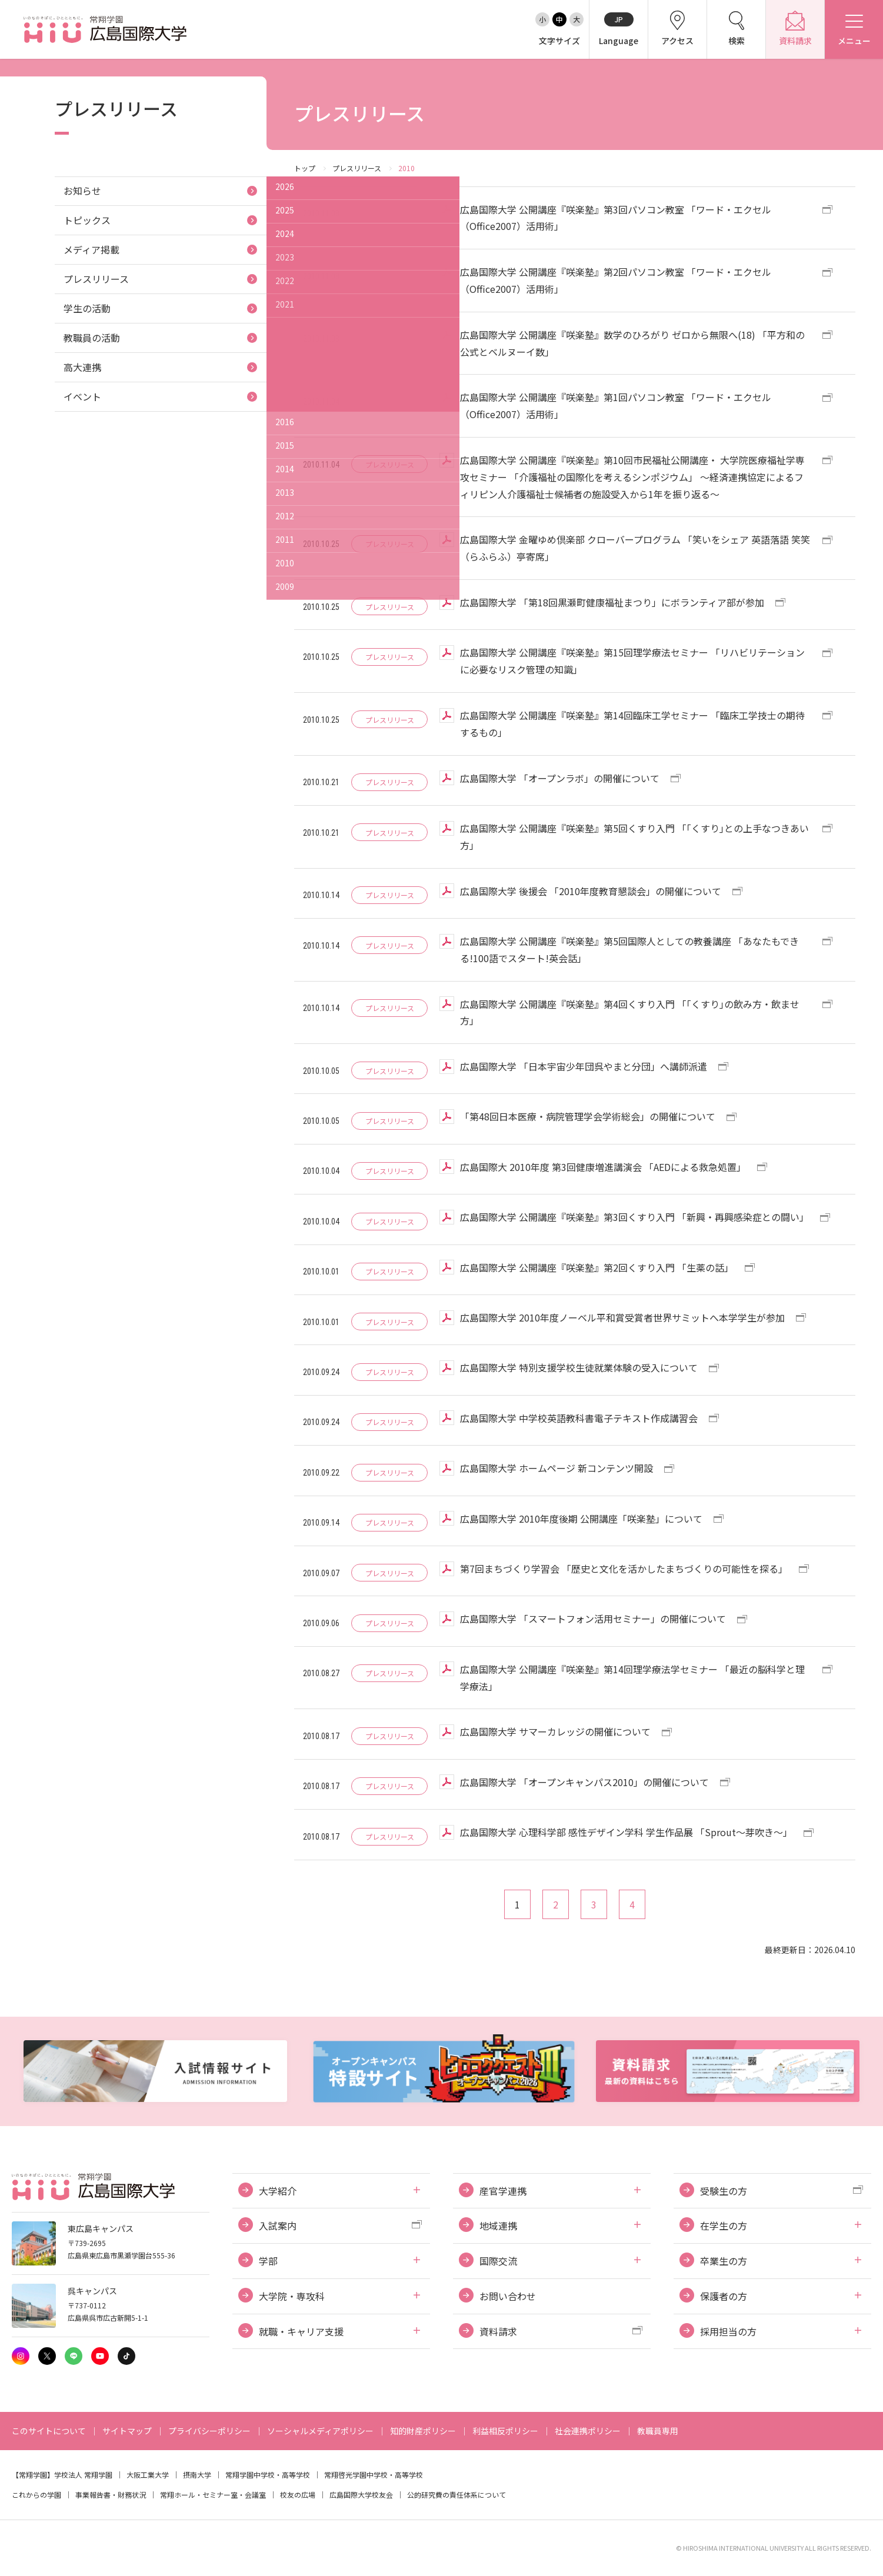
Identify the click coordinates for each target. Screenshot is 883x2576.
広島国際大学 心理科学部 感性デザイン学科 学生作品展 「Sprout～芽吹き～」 (626, 1832)
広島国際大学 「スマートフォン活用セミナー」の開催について (593, 1618)
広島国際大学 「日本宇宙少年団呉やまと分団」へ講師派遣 (583, 1066)
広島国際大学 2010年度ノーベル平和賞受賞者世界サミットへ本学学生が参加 (622, 1317)
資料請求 (498, 2331)
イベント (82, 396)
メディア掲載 (91, 249)
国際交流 (498, 2261)
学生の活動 (87, 308)
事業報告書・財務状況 (110, 2495)
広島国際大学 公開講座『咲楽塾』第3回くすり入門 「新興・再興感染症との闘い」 (634, 1217)
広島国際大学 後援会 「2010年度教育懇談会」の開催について (590, 891)
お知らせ (82, 190)
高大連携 (82, 367)
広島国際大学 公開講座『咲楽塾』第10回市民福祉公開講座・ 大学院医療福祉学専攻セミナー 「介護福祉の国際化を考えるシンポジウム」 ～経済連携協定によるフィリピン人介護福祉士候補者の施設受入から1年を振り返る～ (632, 477)
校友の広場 (297, 2495)
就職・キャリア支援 (301, 2331)
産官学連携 (503, 2191)
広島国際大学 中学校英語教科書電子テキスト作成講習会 (579, 1418)
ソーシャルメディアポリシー (320, 2431)
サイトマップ (127, 2431)
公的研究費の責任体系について (456, 2495)
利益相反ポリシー (505, 2431)
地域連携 (498, 2225)
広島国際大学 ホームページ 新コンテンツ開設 (556, 1468)
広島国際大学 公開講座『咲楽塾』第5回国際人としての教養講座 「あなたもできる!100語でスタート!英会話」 (629, 949)
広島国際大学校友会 (361, 2495)
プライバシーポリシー (209, 2431)
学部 (268, 2261)
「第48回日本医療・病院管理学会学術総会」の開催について (587, 1116)
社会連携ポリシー (588, 2431)
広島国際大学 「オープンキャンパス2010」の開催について (584, 1782)
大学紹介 (277, 2191)
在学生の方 (723, 2225)
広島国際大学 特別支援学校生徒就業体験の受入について (579, 1367)
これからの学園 (36, 2495)
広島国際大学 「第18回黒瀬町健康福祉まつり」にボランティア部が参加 (612, 602)
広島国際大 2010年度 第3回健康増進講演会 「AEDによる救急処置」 (603, 1167)
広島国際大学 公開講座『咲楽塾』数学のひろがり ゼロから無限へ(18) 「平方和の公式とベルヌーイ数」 (632, 343)
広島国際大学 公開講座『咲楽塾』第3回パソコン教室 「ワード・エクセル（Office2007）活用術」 (615, 217)
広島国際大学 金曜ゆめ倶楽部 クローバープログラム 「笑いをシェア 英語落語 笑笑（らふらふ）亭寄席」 (635, 547)
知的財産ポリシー (423, 2431)
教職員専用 (657, 2431)
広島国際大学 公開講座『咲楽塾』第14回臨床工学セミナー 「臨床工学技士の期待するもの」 (632, 723)
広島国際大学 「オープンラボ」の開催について (559, 778)
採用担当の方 (728, 2331)
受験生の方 (723, 2191)
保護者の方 (723, 2296)
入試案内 (277, 2225)
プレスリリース (356, 168)
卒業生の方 (723, 2261)
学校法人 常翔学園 (83, 2475)
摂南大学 (197, 2475)
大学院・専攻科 (292, 2296)
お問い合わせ (507, 2296)
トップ (304, 168)
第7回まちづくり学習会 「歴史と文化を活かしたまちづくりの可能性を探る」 (624, 1568)
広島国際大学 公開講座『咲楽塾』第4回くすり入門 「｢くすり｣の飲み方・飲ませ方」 (629, 1012)
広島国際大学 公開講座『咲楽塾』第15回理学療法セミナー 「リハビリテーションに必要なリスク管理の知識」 (632, 660)
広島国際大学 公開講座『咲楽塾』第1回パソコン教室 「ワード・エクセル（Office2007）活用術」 (615, 405)
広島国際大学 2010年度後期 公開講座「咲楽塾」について (581, 1518)
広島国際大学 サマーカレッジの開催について (555, 1731)
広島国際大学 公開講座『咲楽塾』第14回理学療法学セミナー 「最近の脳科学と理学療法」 (632, 1677)
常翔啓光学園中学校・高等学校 (373, 2475)
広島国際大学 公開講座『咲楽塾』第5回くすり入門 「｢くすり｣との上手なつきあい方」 (634, 836)
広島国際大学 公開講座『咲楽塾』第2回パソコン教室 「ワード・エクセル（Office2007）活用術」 (615, 280)
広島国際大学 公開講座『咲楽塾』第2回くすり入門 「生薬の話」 (597, 1267)
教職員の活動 (92, 338)
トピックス (87, 220)
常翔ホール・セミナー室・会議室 (213, 2495)
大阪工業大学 (147, 2475)
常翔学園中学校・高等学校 (267, 2475)
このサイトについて (49, 2431)
